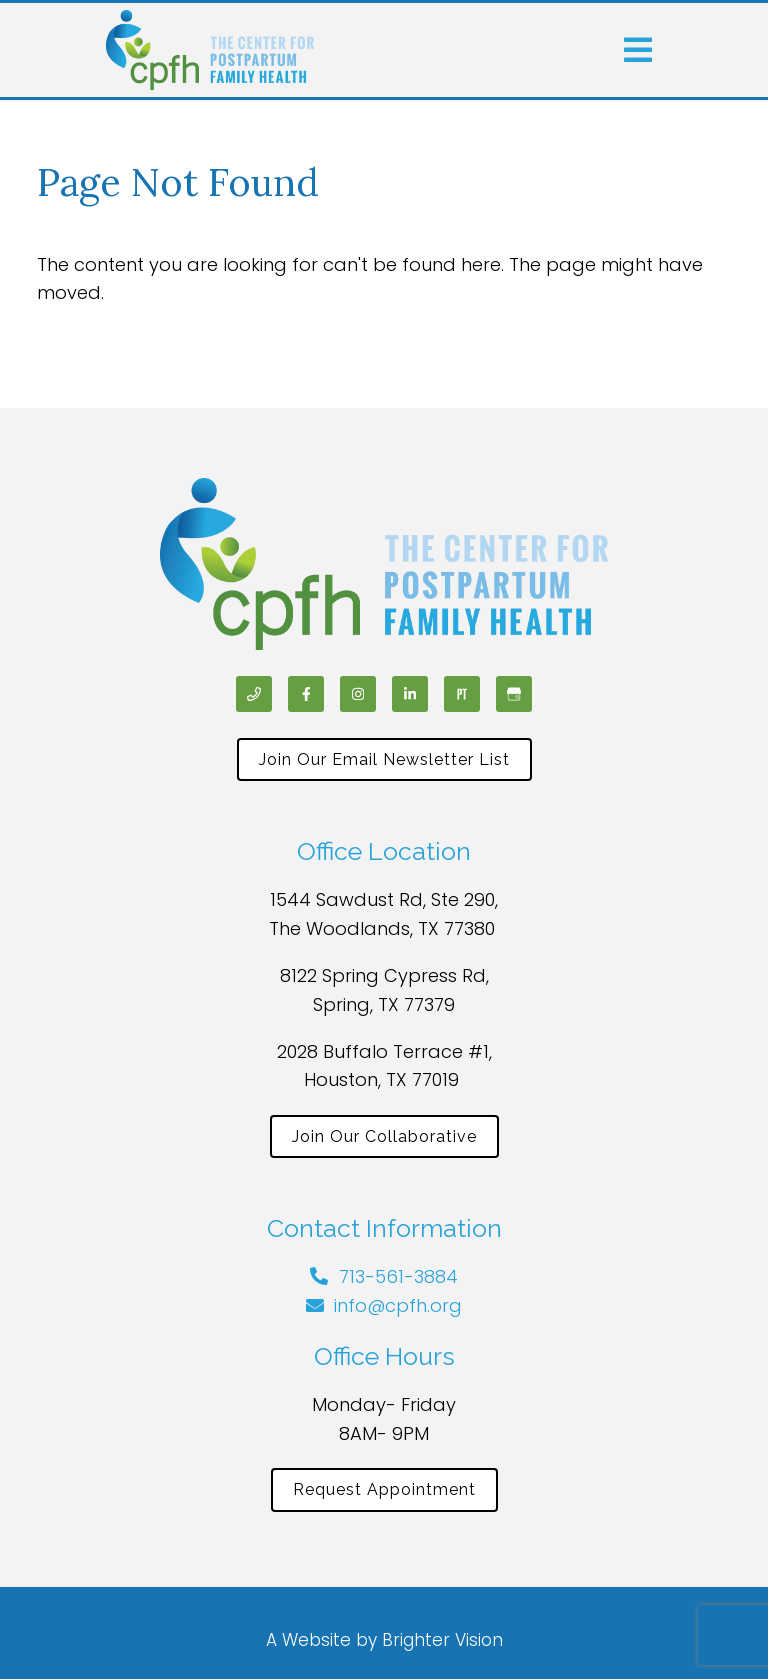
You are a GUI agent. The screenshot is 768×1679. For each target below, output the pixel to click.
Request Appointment (384, 1489)
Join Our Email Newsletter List (384, 759)
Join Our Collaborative (384, 1136)
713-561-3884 (398, 1276)
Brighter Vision (442, 1640)
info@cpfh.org (398, 1305)
